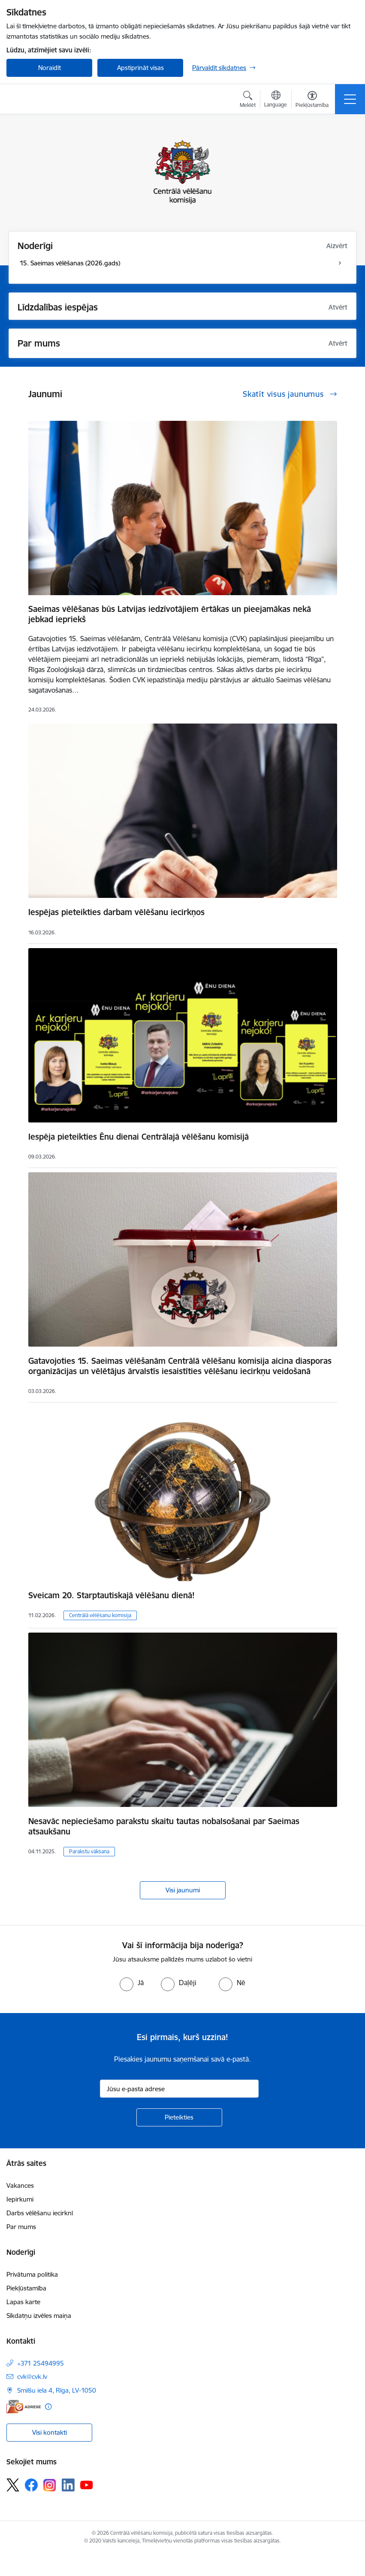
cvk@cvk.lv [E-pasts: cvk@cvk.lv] (32, 2376)
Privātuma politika (32, 2274)
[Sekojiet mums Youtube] (86, 2484)
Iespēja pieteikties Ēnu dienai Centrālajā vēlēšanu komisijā (138, 1136)
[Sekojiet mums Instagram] (49, 2485)
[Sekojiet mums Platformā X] (12, 2485)
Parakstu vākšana (89, 1851)
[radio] (132, 1982)
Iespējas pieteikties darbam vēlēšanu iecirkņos (116, 912)
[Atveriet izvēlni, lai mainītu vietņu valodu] (275, 100)
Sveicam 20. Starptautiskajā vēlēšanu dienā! (111, 1595)
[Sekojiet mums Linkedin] (68, 2485)
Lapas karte (23, 2302)
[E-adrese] (23, 2407)
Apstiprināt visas (140, 68)
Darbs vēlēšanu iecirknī (39, 2213)
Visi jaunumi (183, 1890)
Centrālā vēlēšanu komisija (100, 1615)
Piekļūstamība (26, 2288)
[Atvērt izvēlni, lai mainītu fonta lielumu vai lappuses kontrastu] (312, 100)
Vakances (20, 2185)
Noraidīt (49, 68)
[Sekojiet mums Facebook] (31, 2485)
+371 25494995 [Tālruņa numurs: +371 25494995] (40, 2363)
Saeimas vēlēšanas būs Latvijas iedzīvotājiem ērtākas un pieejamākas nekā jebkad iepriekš (169, 614)
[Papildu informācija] (48, 2406)
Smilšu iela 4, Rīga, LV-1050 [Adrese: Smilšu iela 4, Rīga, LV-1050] (56, 2390)
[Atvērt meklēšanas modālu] (247, 100)
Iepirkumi (19, 2199)
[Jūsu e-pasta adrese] (179, 2089)
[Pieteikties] (179, 2117)
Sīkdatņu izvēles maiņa (38, 2315)
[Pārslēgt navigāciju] (350, 99)
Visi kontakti (49, 2432)
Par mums (21, 2227)
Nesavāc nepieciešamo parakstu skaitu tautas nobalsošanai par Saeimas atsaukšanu (163, 1826)
